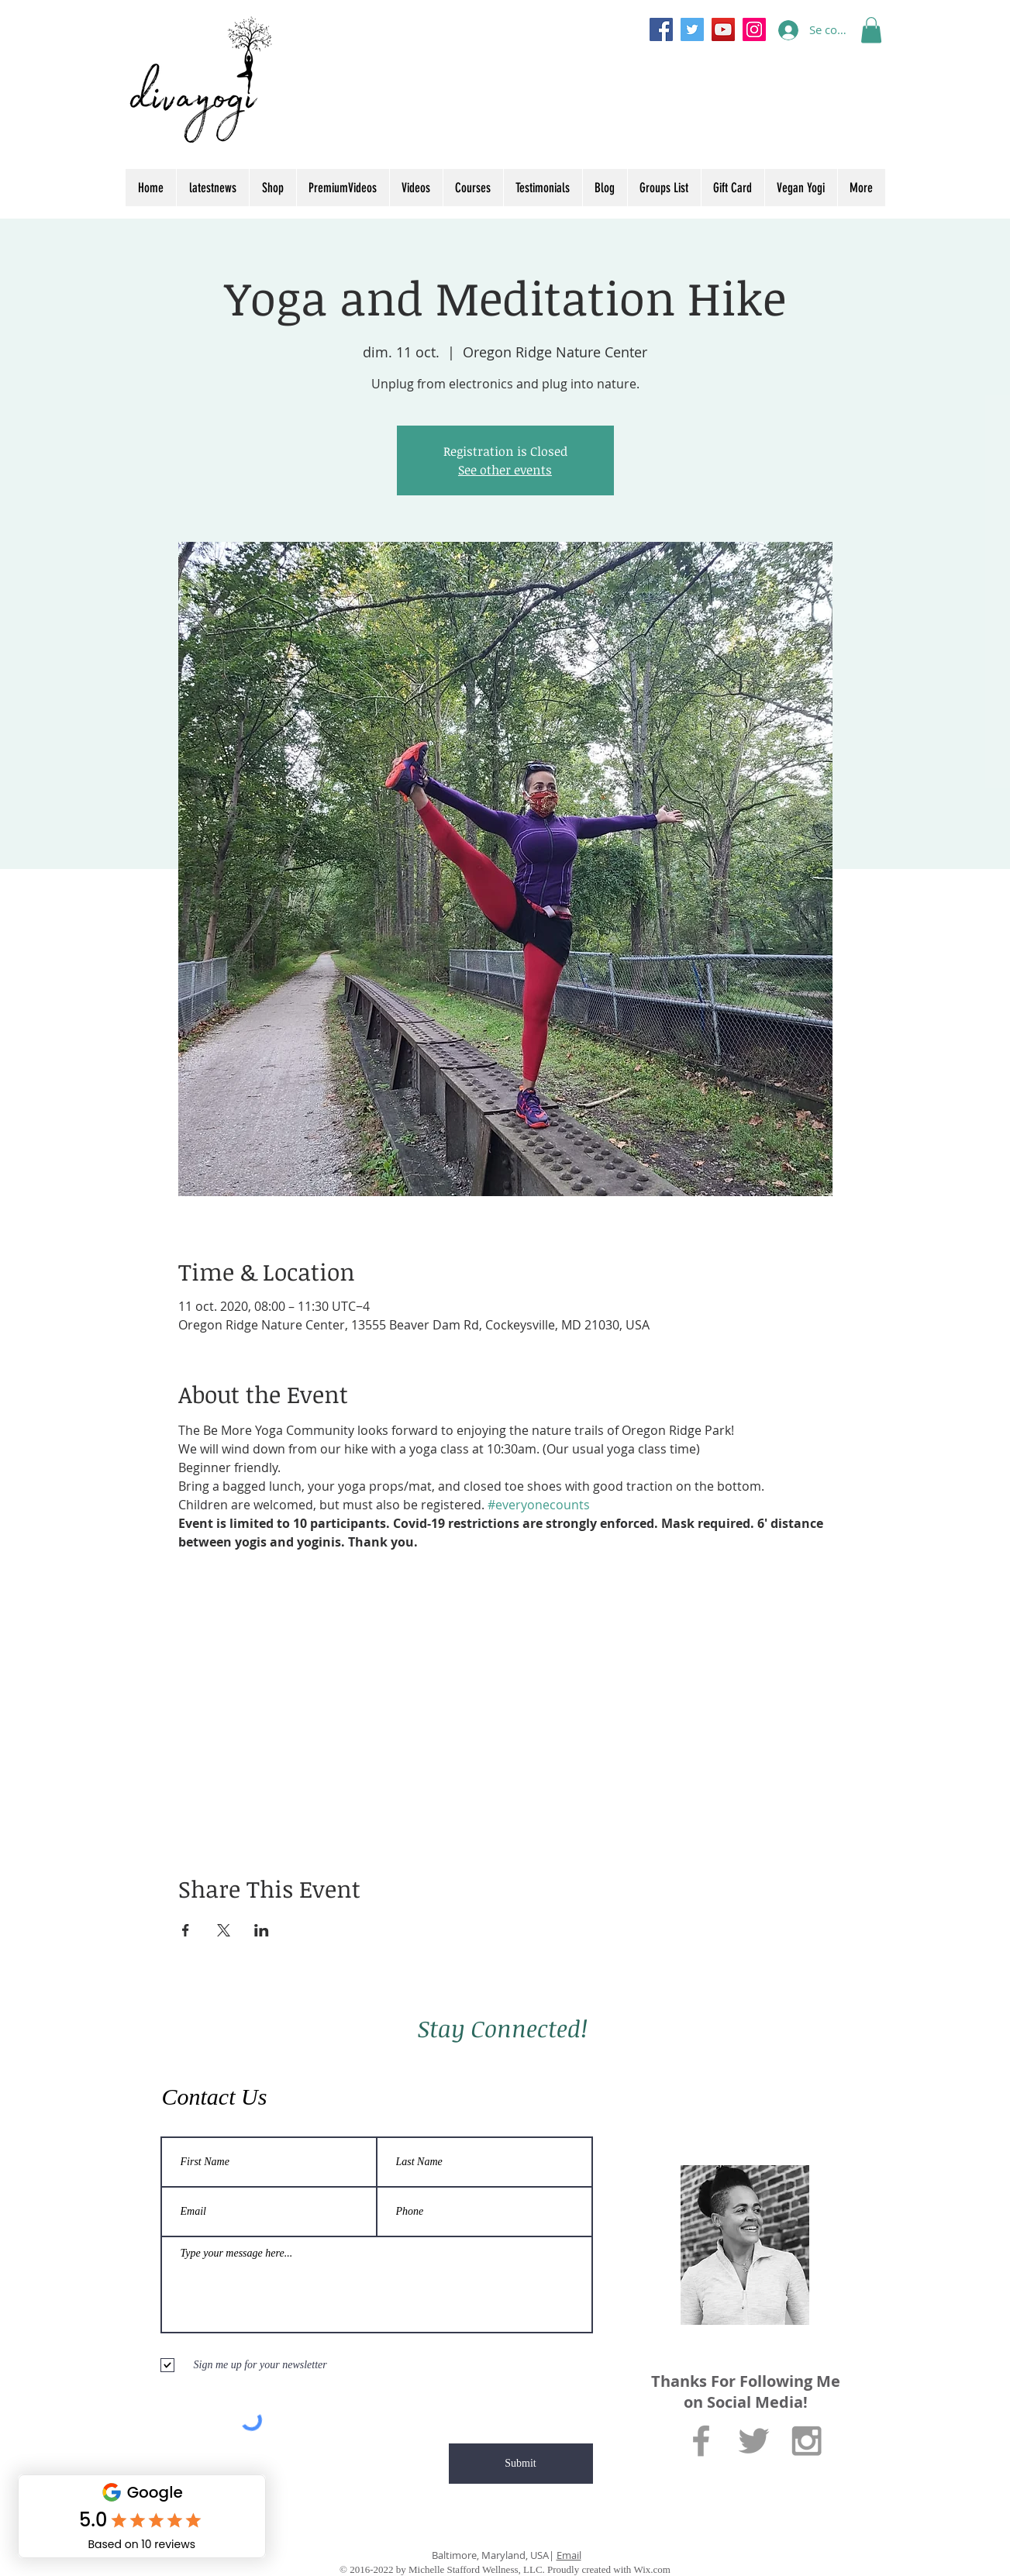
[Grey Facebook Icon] (701, 2440)
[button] (871, 30)
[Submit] (521, 2463)
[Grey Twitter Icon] (753, 2440)
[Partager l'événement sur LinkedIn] (261, 1930)
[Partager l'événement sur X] (223, 1930)
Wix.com (651, 2569)
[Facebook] (661, 29)
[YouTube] (723, 29)
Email (569, 2555)
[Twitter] (692, 29)
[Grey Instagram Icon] (806, 2440)
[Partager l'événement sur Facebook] (185, 1930)
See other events (505, 469)
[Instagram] (754, 29)
